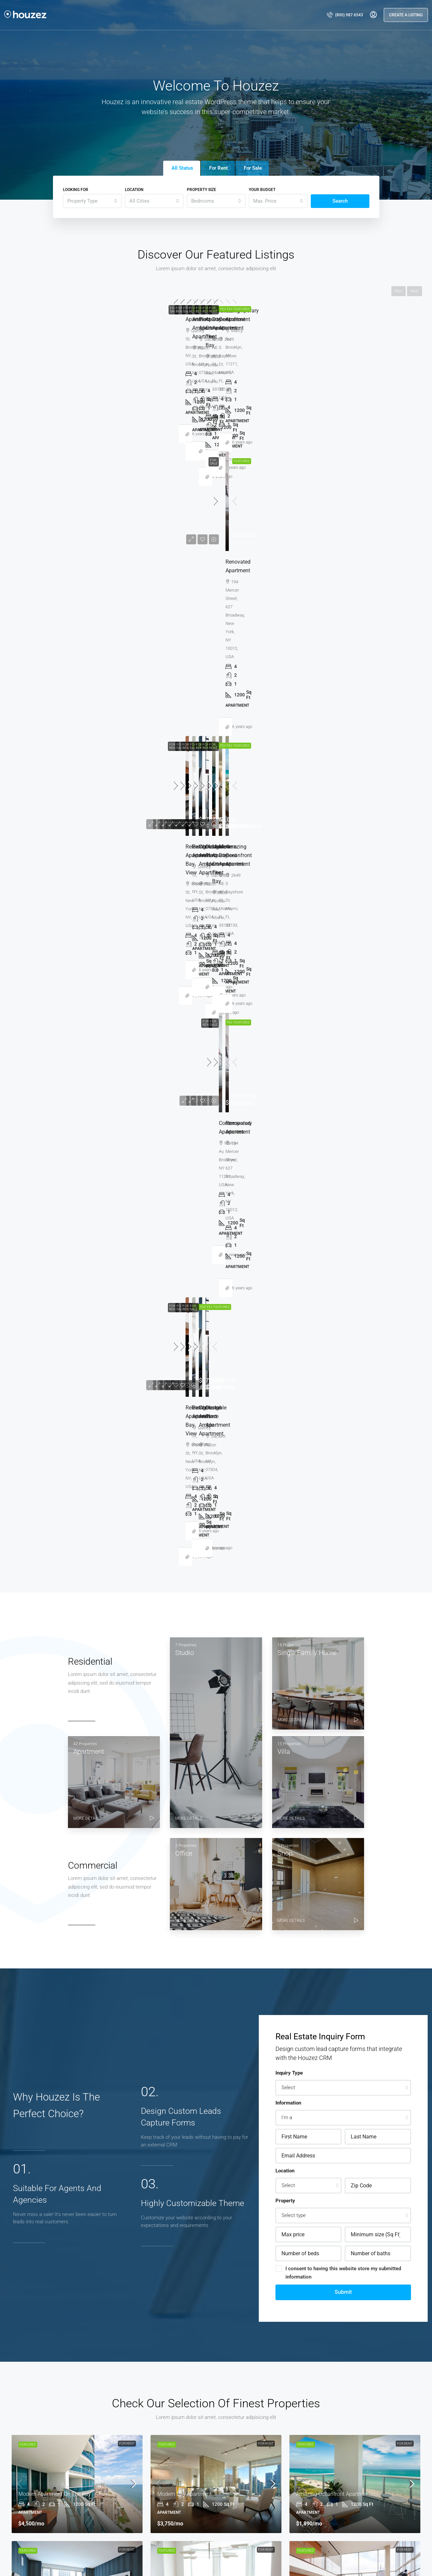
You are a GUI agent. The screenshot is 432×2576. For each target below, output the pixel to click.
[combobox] (92, 201)
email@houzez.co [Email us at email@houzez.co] (138, 2493)
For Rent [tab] (218, 168)
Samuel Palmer (90, 1970)
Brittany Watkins (342, 1945)
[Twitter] (345, 2557)
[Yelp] (421, 2557)
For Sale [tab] (253, 168)
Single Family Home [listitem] (243, 2406)
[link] (76, 349)
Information (288, 1013)
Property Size (201, 189)
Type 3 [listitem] (229, 2450)
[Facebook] (333, 2557)
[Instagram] (358, 2557)
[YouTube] (396, 2557)
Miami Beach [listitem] (20, 2502)
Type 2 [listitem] (229, 2439)
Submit (343, 1202)
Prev (398, 291)
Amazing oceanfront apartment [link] (193, 410)
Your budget (262, 189)
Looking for (75, 189)
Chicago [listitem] (16, 2469)
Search (340, 201)
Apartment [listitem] (234, 2395)
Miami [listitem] (12, 2491)
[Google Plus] (383, 2557)
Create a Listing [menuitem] (406, 15)
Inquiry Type (289, 983)
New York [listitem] (16, 2480)
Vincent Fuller (216, 1945)
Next (414, 291)
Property (285, 1111)
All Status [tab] (182, 168)
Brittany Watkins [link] (185, 462)
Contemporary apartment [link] (325, 410)
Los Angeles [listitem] (19, 2458)
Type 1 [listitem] (229, 2428)
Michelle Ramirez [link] (325, 462)
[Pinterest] (409, 2557)
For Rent (127, 308)
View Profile (90, 2028)
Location (134, 189)
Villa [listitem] (226, 2417)
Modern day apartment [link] (44, 410)
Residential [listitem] (234, 2472)
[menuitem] (344, 15)
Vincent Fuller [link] (43, 462)
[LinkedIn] (371, 2557)
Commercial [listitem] (236, 2461)
